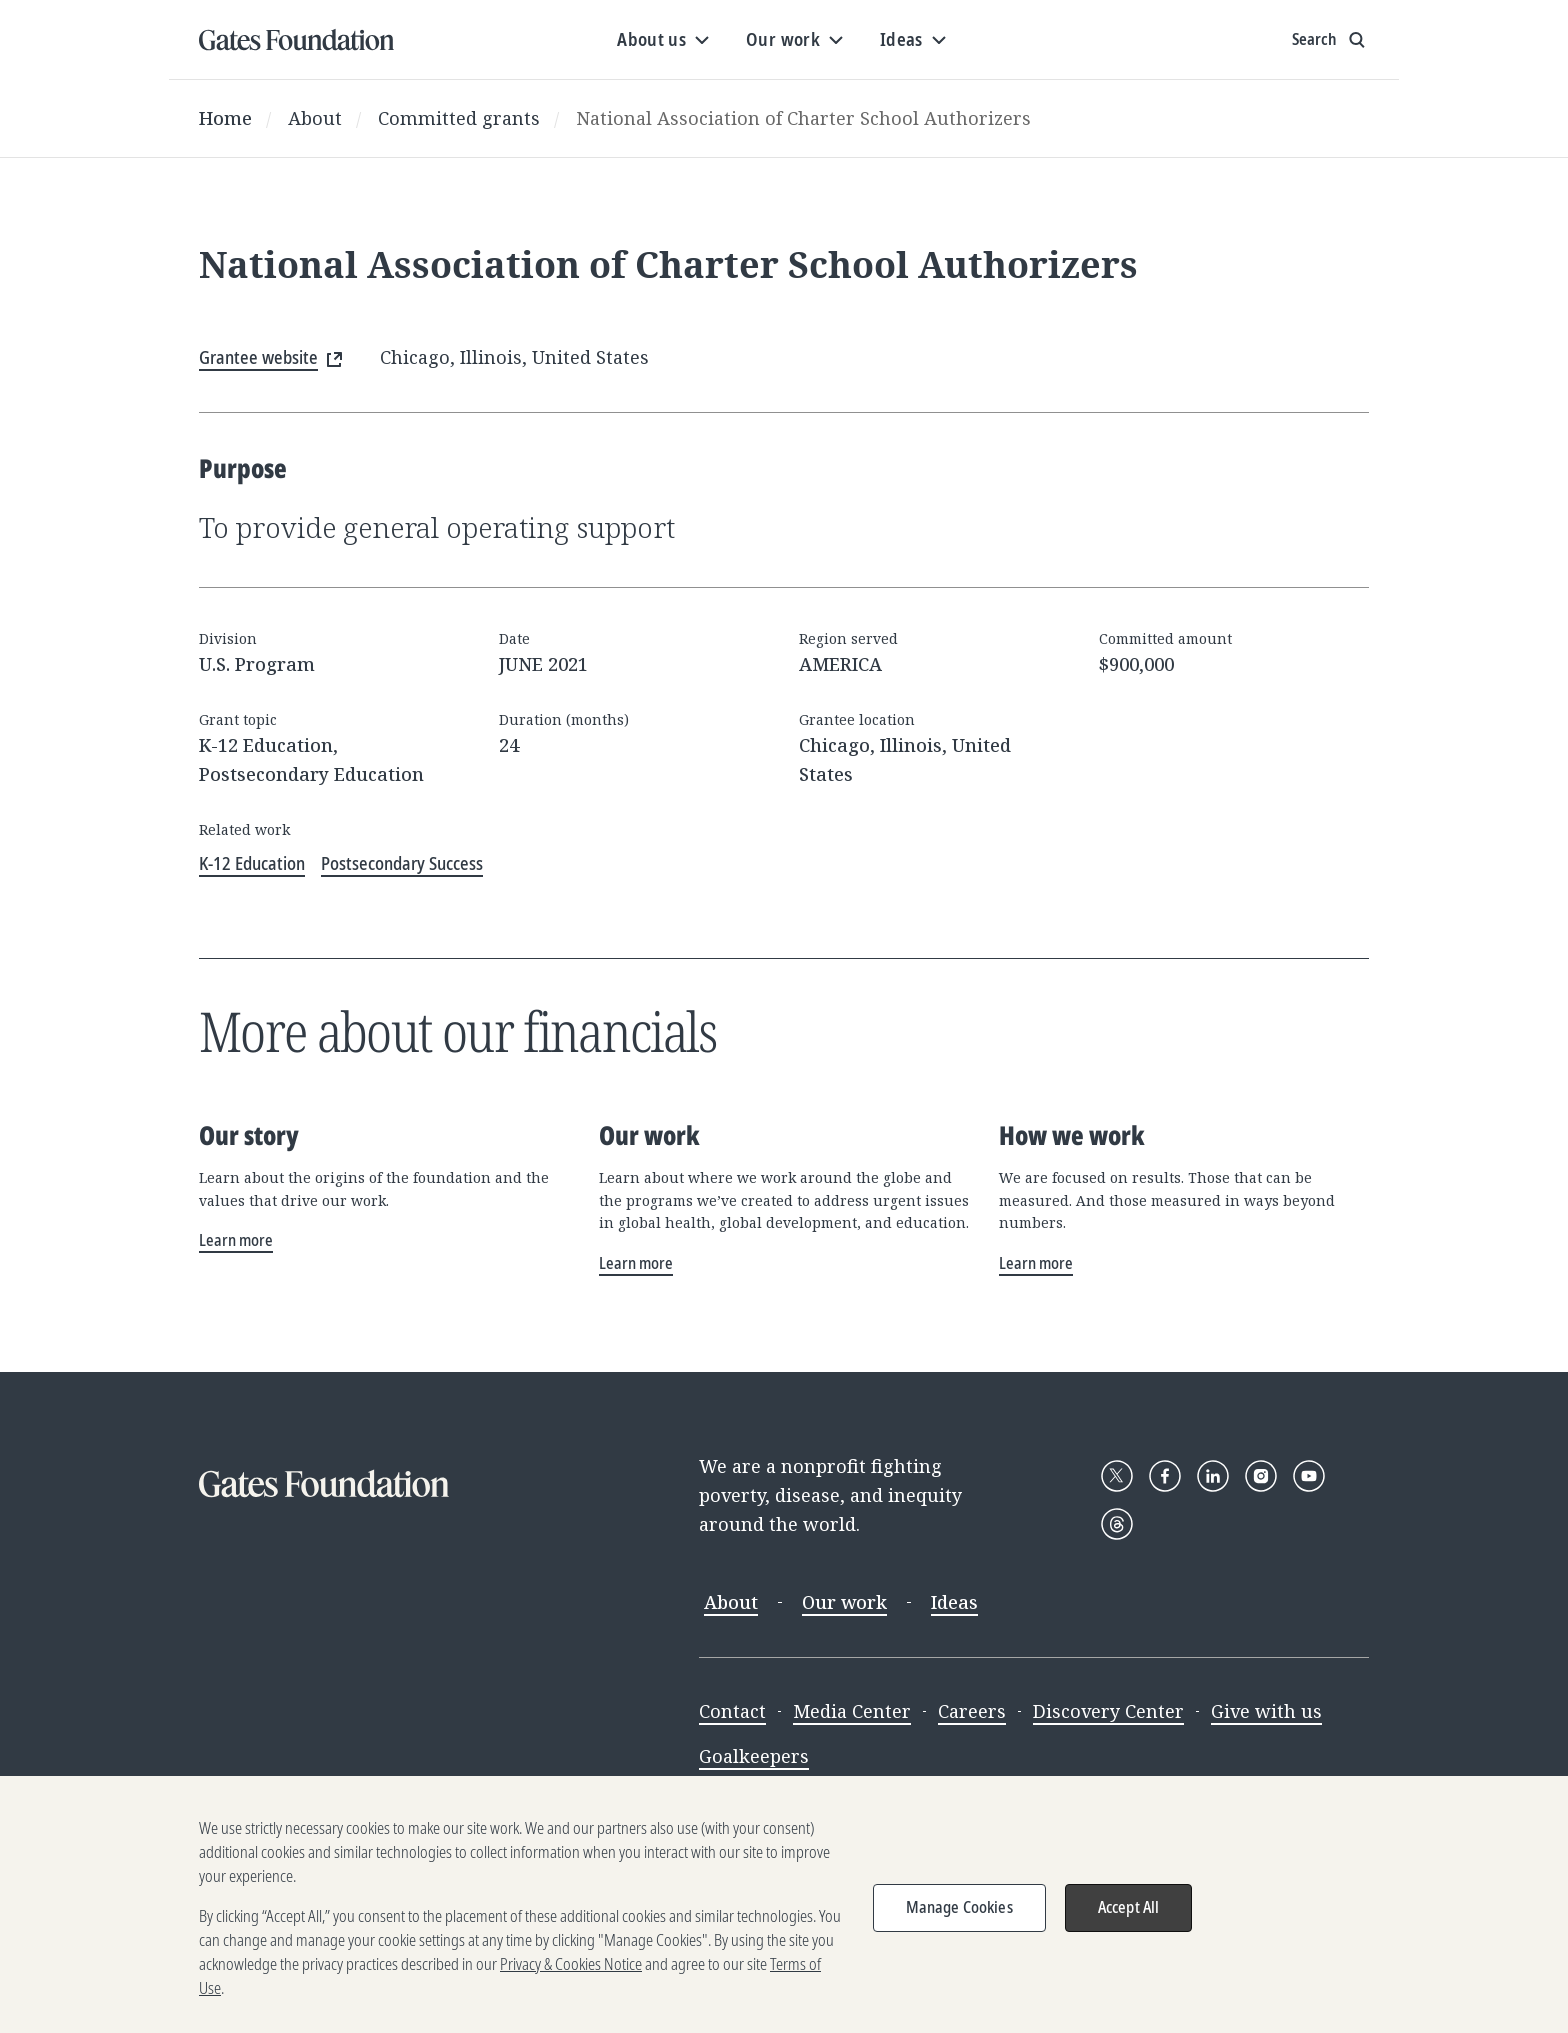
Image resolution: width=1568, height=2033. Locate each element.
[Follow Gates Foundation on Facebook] (1165, 1476)
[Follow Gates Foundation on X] (1117, 1476)
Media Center (852, 1711)
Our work (844, 1602)
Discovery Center (1108, 1711)
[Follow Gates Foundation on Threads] (1117, 1524)
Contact (732, 1711)
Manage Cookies (959, 1924)
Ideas (954, 1602)
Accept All (1129, 1924)
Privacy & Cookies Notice (571, 1981)
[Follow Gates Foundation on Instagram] (1261, 1476)
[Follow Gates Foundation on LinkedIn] (1213, 1476)
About (315, 118)
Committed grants (459, 118)
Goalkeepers (754, 1756)
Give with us (1266, 1711)
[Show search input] (1330, 40)
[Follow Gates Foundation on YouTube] (1309, 1476)
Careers (972, 1711)
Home (225, 118)
